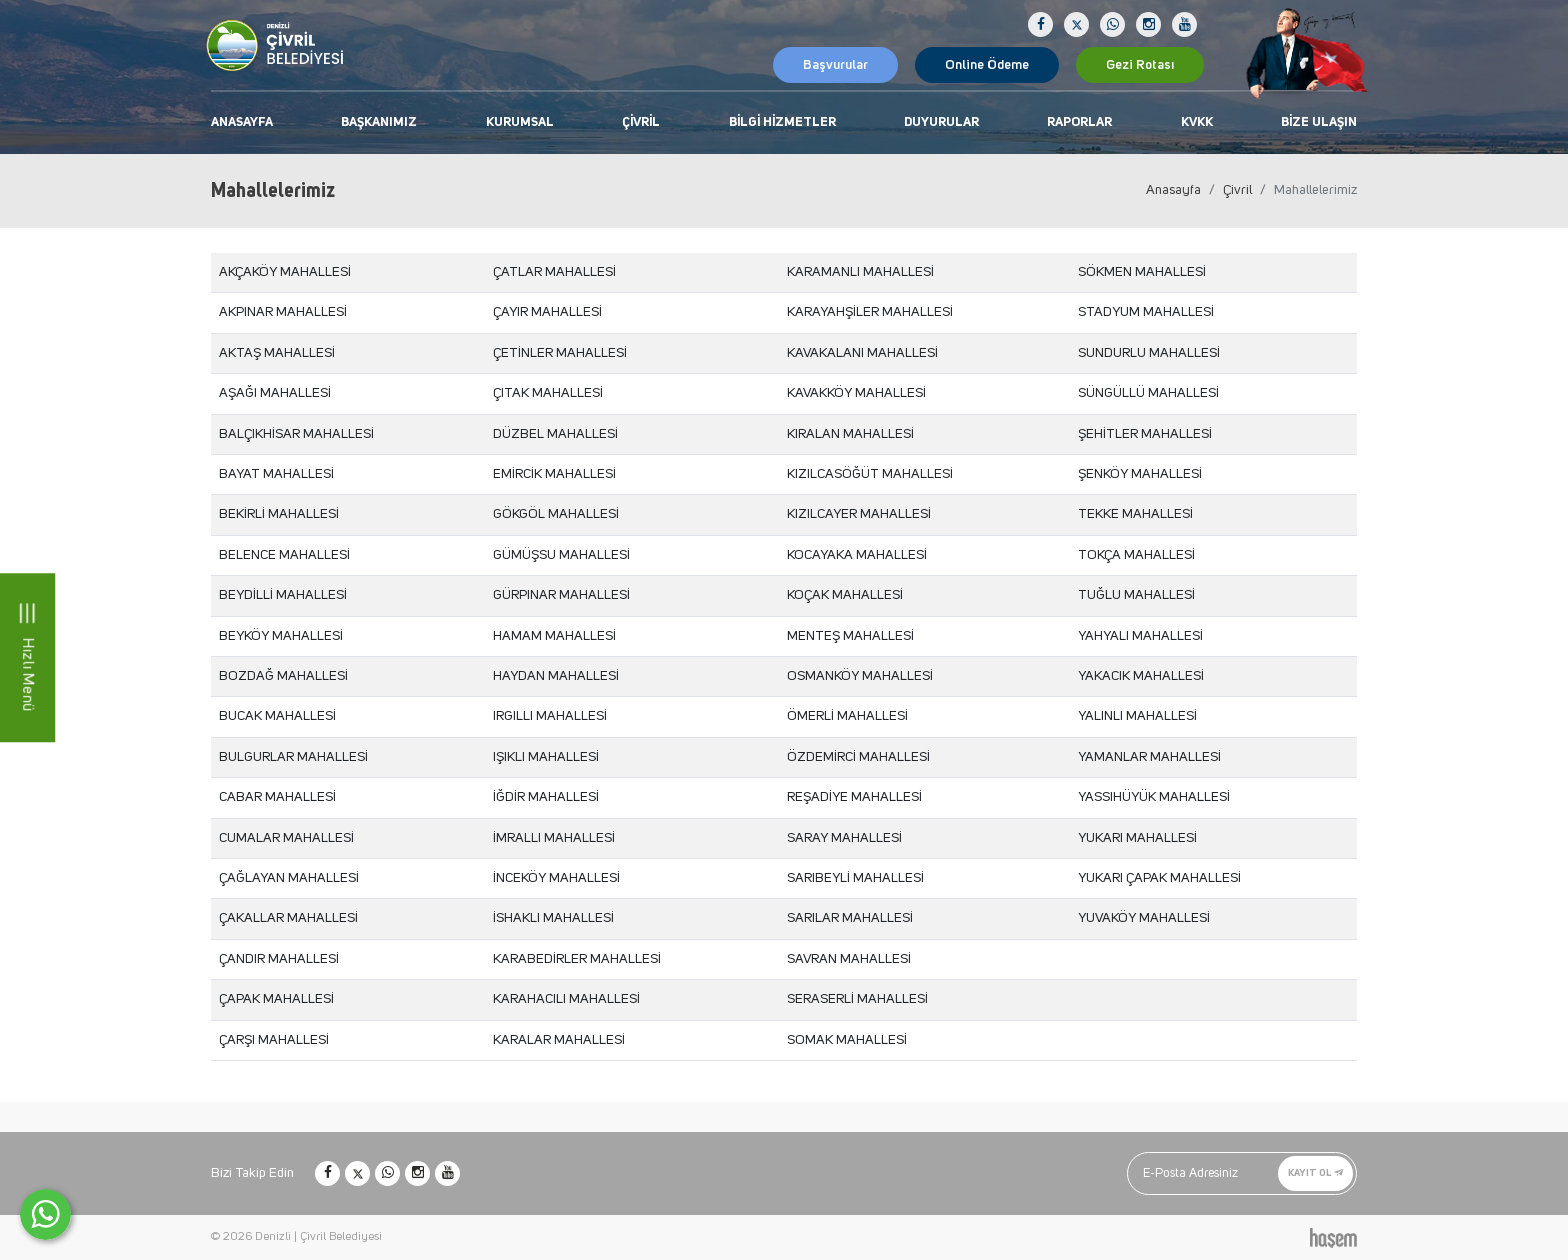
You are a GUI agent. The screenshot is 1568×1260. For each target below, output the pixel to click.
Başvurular (835, 65)
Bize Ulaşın (1319, 122)
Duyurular (941, 122)
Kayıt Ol (1315, 1173)
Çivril (641, 122)
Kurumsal (520, 122)
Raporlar (1079, 122)
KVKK (1197, 122)
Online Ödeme (987, 65)
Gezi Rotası (1140, 65)
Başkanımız (379, 122)
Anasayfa (242, 122)
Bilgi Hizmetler (782, 122)
